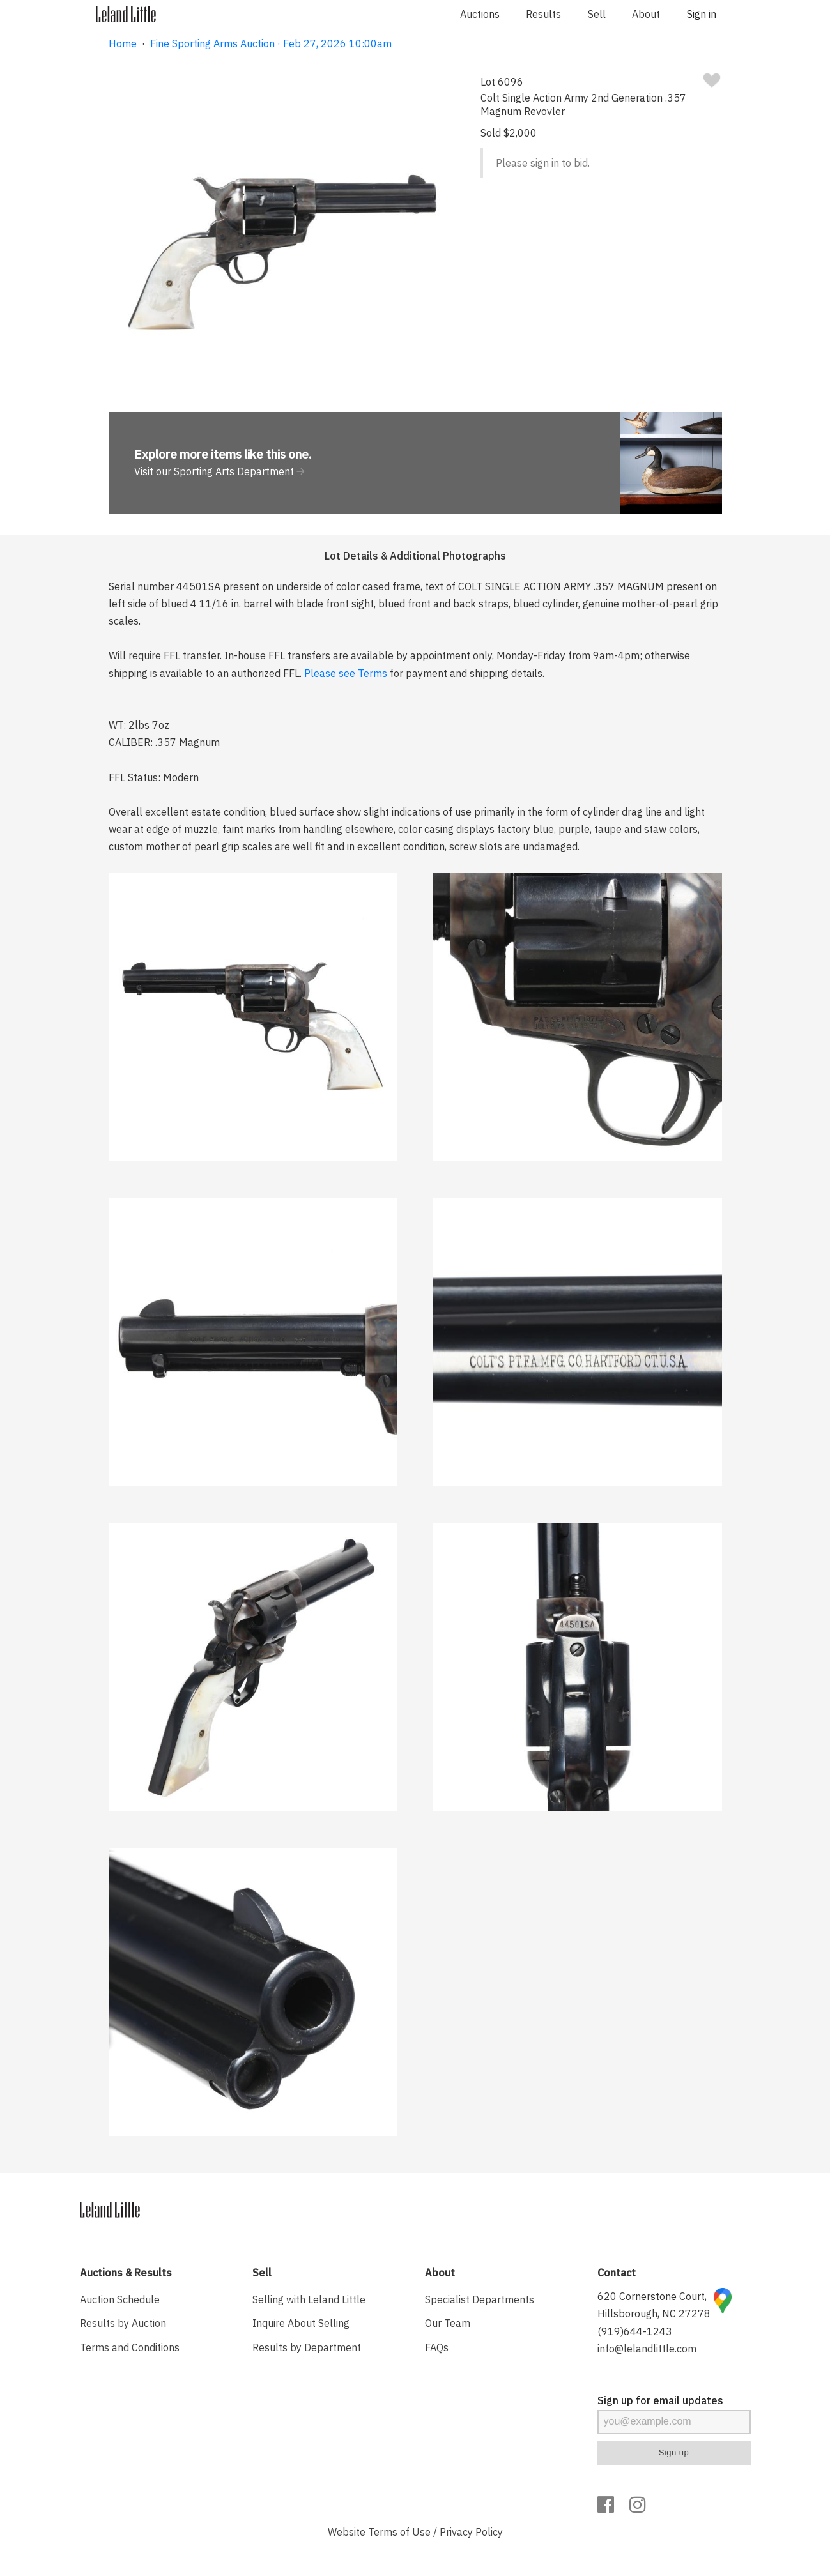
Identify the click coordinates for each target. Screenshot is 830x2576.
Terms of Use (399, 2532)
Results (543, 14)
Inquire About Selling (301, 2323)
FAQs (437, 2347)
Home (123, 43)
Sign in (701, 14)
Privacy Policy (471, 2532)
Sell (597, 14)
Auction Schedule (120, 2299)
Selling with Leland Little (308, 2299)
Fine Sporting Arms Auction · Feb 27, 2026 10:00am (271, 43)
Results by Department (306, 2347)
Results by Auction (123, 2323)
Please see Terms (345, 673)
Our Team (447, 2323)
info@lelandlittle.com (646, 2348)
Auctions (480, 14)
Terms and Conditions (130, 2347)
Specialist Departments (479, 2299)
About (646, 14)
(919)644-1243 (634, 2331)
